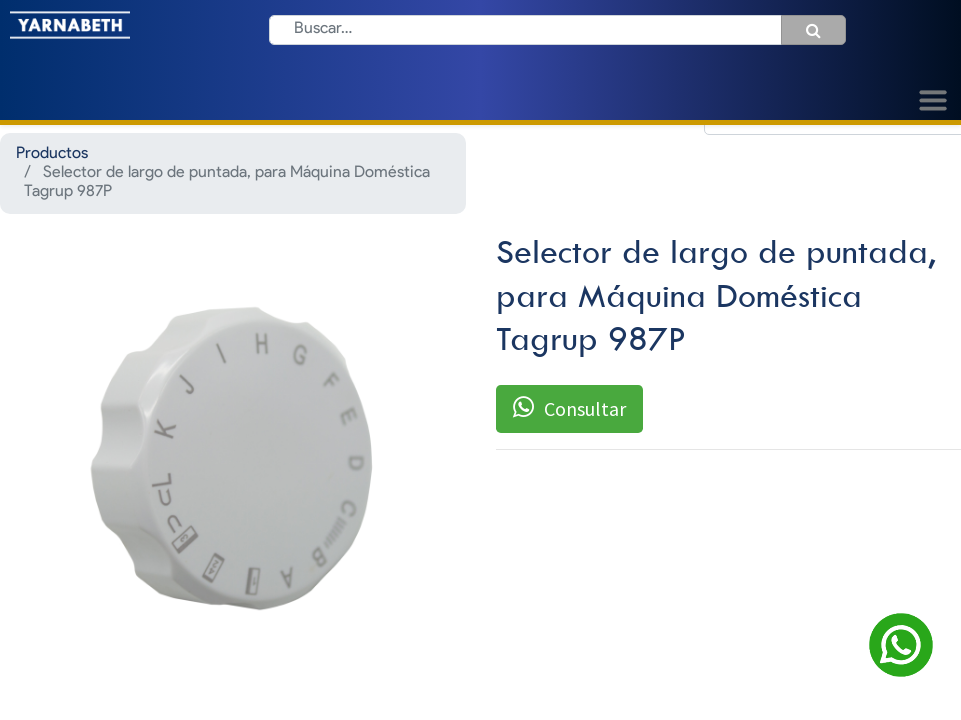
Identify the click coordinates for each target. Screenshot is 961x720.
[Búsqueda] (813, 30)
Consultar (569, 408)
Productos (52, 154)
